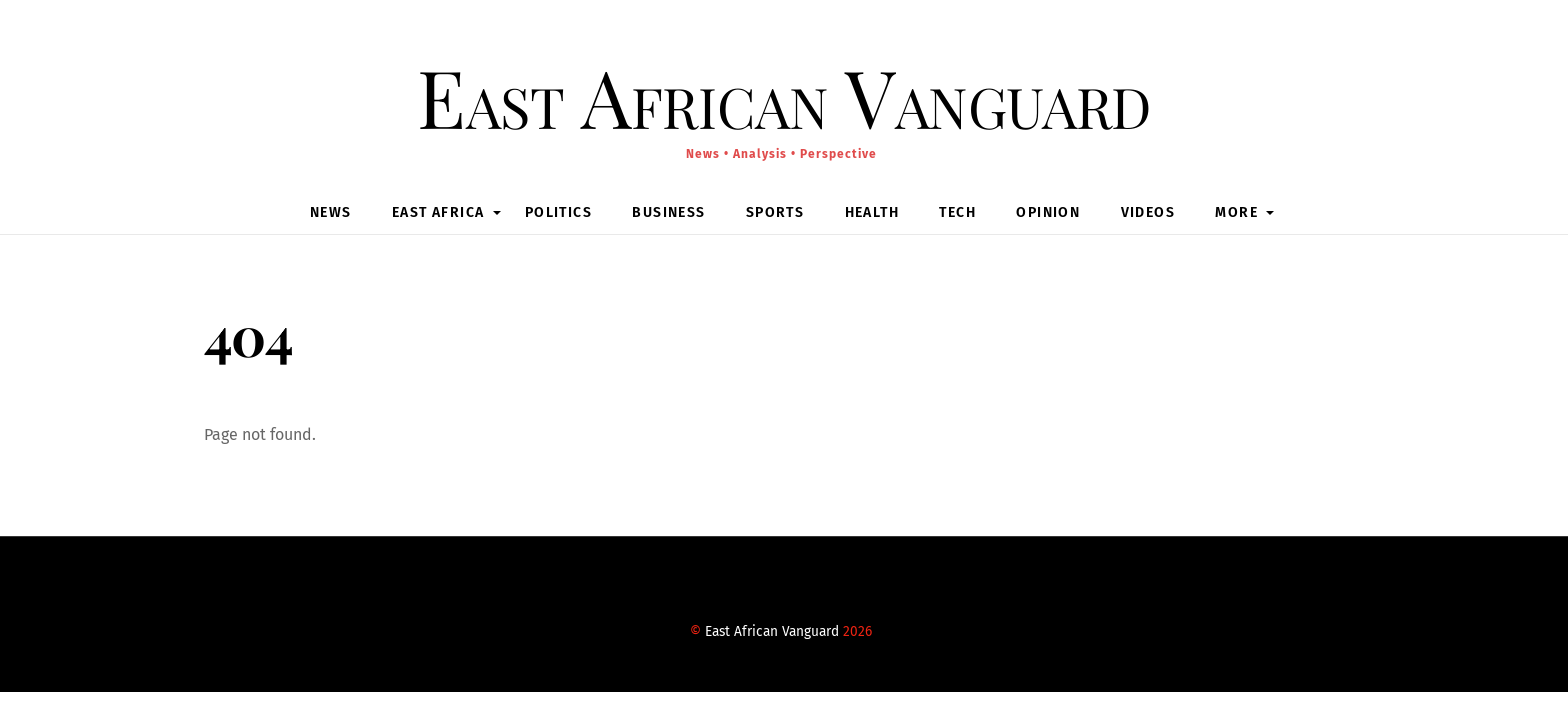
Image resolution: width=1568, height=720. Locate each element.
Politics (558, 212)
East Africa (438, 212)
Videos (1148, 212)
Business (668, 212)
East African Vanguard (772, 631)
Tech (957, 212)
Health (872, 212)
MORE (1236, 212)
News (331, 212)
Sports (775, 212)
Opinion (1048, 212)
